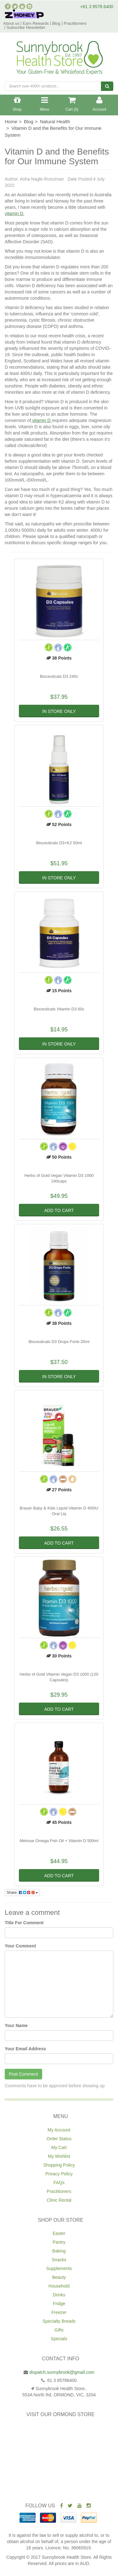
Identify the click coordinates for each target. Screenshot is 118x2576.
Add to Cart (59, 1210)
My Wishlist (59, 2156)
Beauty (59, 2277)
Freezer (58, 2312)
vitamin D (41, 420)
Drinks (59, 2294)
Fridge (59, 2303)
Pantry (59, 2242)
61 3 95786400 (61, 2380)
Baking (59, 2250)
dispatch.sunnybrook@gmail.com (61, 2372)
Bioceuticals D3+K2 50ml (59, 842)
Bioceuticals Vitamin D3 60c (59, 1009)
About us (11, 23)
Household (59, 2286)
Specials (59, 2338)
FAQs (59, 2182)
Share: (22, 1892)
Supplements (59, 2268)
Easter (59, 2233)
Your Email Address (25, 2048)
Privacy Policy (59, 2173)
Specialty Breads (59, 2321)
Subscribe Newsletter (26, 27)
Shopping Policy (59, 2165)
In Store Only (59, 711)
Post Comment (23, 2074)
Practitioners (75, 23)
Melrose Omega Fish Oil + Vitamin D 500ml (59, 1840)
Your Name (16, 2025)
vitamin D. (14, 213)
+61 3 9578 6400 (97, 6)
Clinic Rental (59, 2200)
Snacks (59, 2259)
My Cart (59, 2147)
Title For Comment (24, 1922)
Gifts (59, 2329)
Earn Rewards (35, 23)
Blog (56, 23)
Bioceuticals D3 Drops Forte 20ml (59, 1341)
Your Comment (20, 1945)
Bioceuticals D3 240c (59, 676)
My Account (59, 2129)
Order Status (59, 2138)
